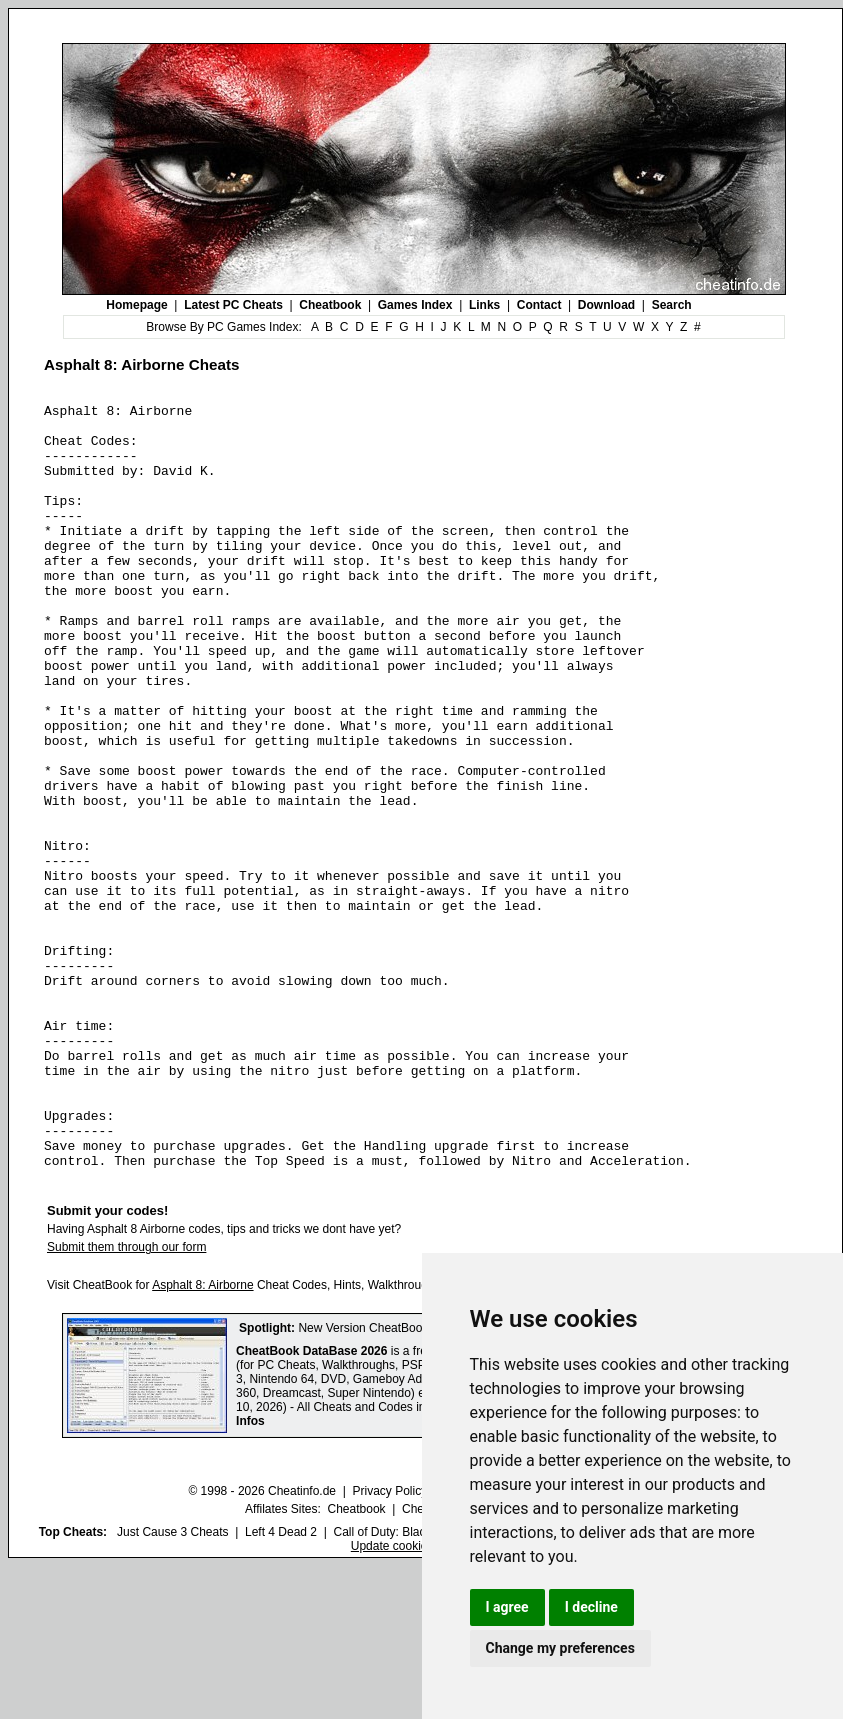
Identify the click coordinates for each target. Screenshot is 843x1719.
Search (672, 305)
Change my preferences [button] (560, 1648)
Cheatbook (330, 305)
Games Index (415, 305)
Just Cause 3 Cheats (172, 1685)
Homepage (136, 305)
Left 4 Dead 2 (281, 1685)
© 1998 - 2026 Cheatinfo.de (262, 1644)
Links (484, 305)
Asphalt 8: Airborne (202, 1438)
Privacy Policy (389, 1644)
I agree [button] (507, 1607)
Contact (539, 305)
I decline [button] (591, 1607)
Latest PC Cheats (233, 305)
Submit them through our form (126, 1400)
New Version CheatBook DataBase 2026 (406, 1481)
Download (606, 305)
